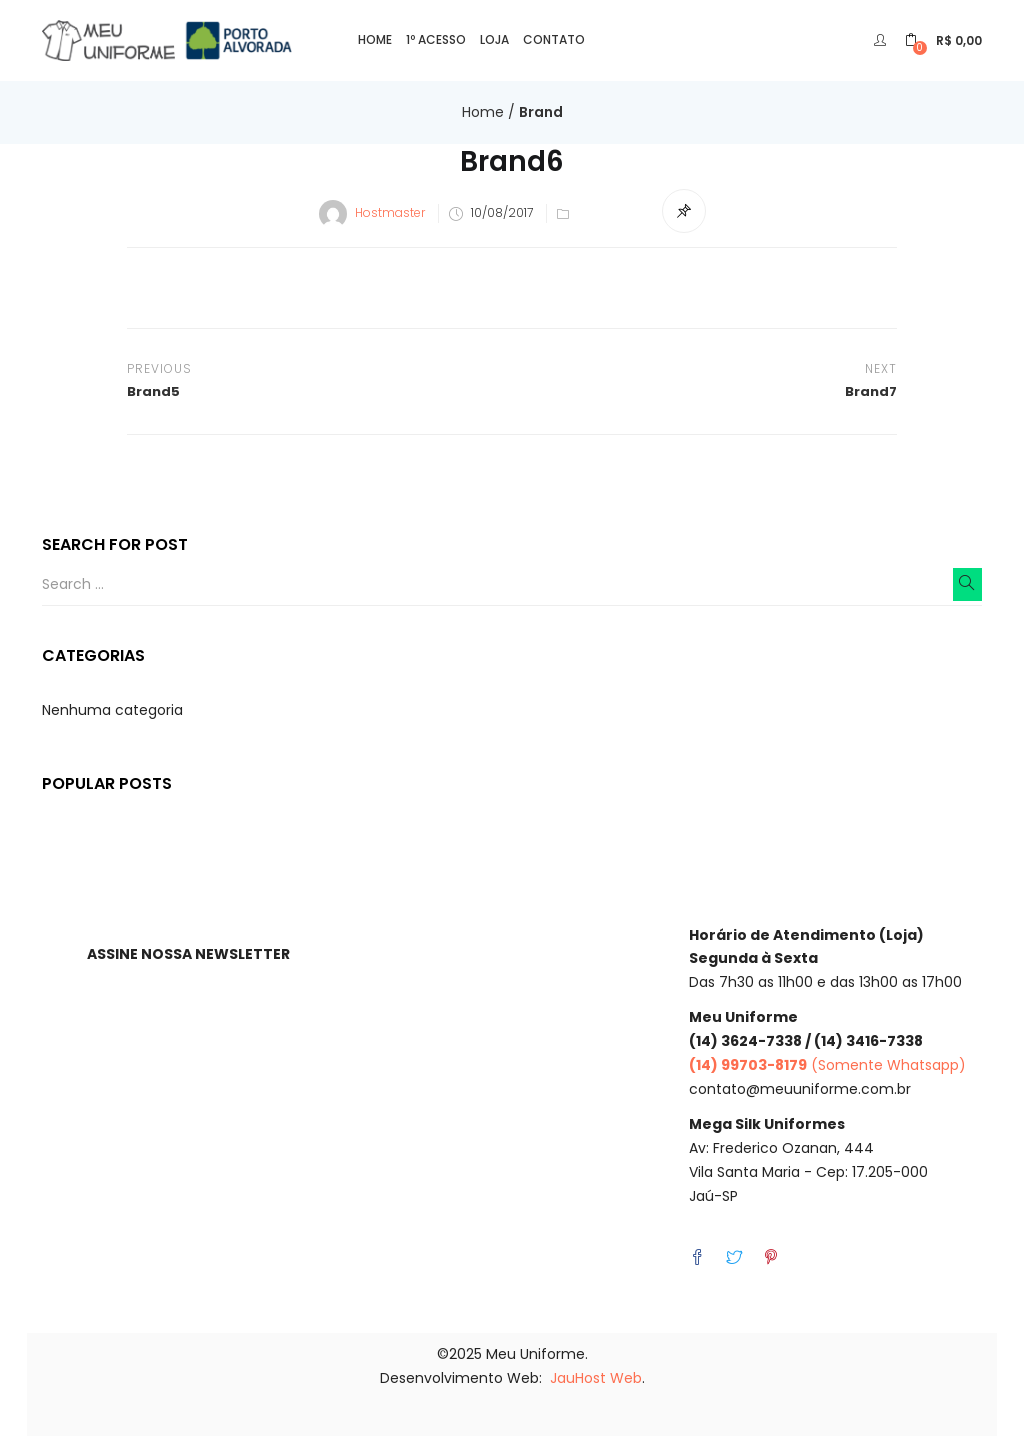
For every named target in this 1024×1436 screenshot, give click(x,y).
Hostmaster (390, 212)
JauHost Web (596, 1378)
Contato (554, 39)
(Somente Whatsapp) (827, 1065)
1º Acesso (436, 39)
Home (375, 39)
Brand (541, 112)
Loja (494, 39)
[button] (943, 40)
